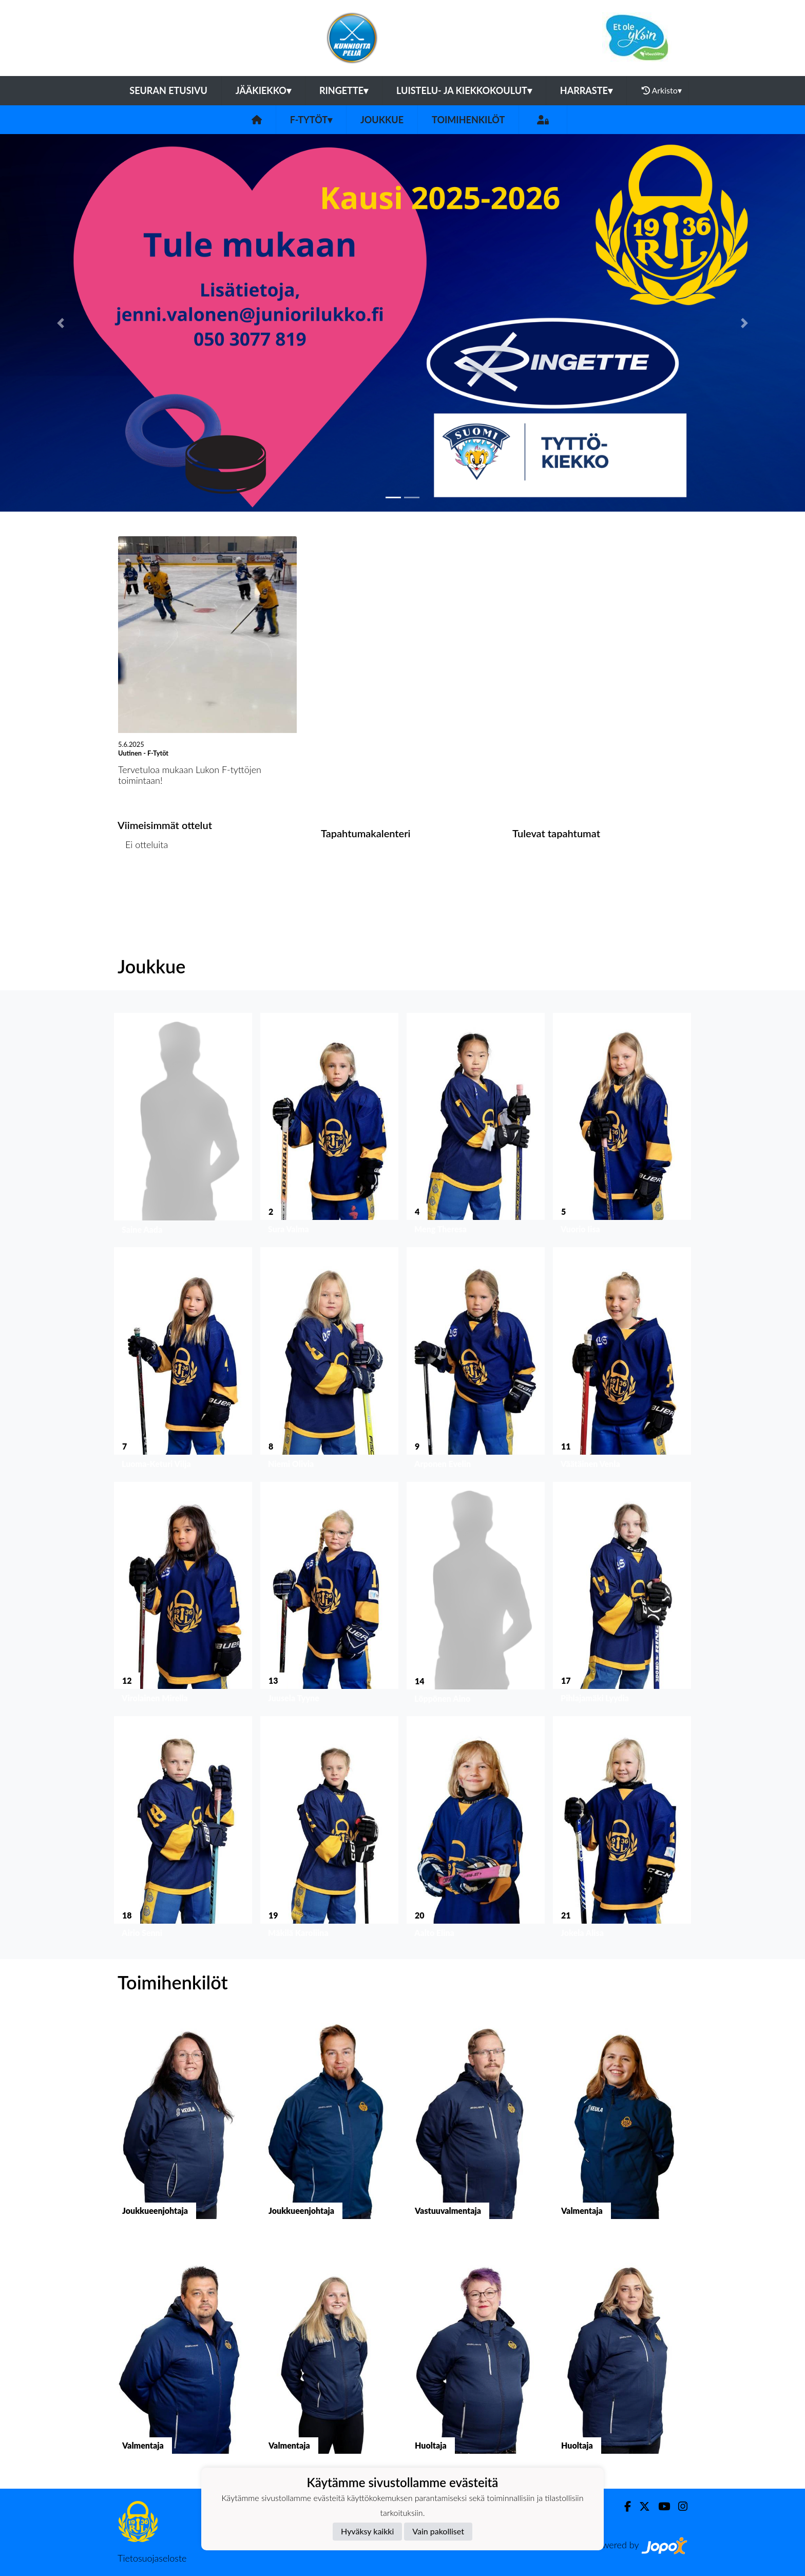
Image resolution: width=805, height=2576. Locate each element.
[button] (60, 323)
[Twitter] (640, 2506)
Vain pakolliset (438, 2531)
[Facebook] (623, 2506)
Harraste (586, 90)
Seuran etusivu (168, 90)
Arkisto (662, 90)
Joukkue (382, 119)
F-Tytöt (311, 119)
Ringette (343, 90)
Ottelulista (143, 884)
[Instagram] (678, 2506)
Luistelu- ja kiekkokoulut (464, 90)
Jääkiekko (263, 90)
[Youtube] (660, 2506)
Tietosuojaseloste (152, 2558)
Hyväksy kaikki (367, 2531)
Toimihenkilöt (468, 119)
